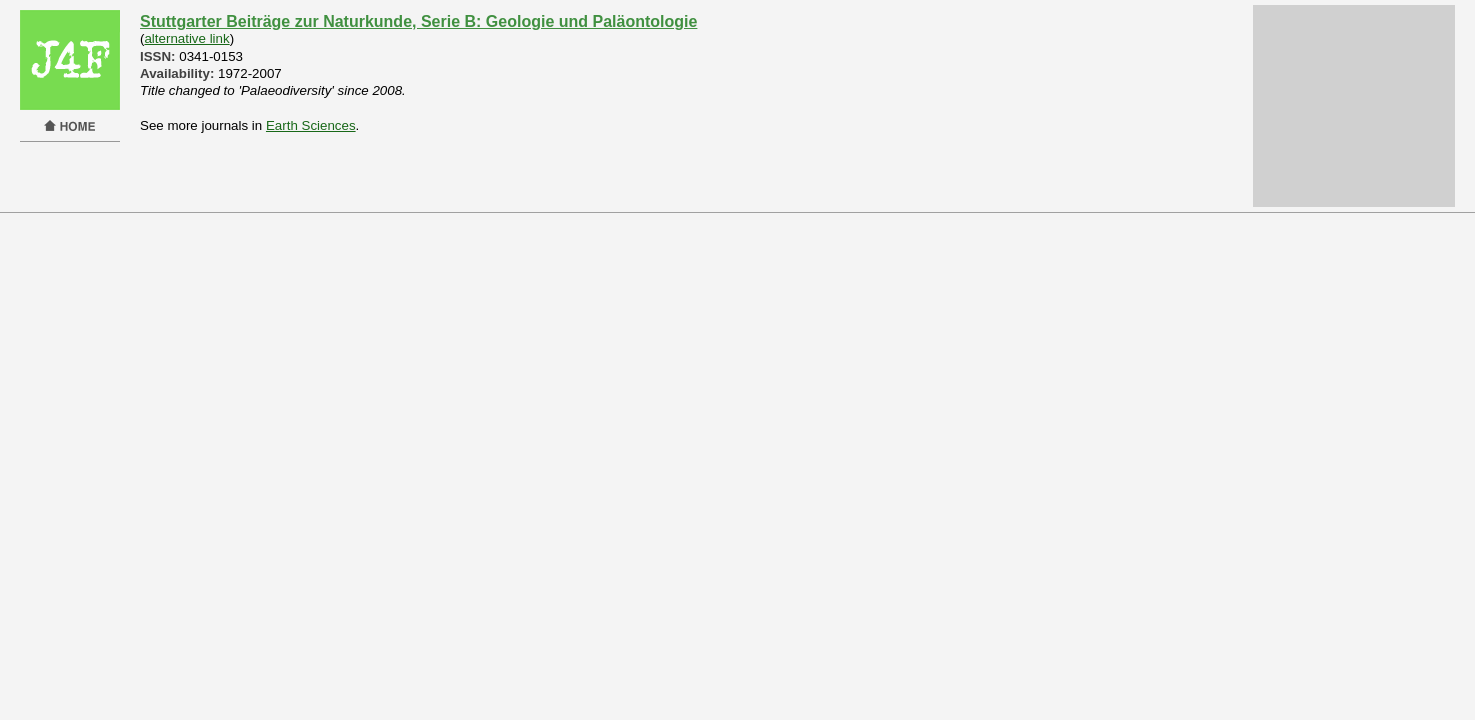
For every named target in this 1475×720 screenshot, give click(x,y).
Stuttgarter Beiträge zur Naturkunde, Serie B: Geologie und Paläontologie (418, 21)
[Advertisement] (1354, 106)
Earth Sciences (311, 125)
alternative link (186, 38)
